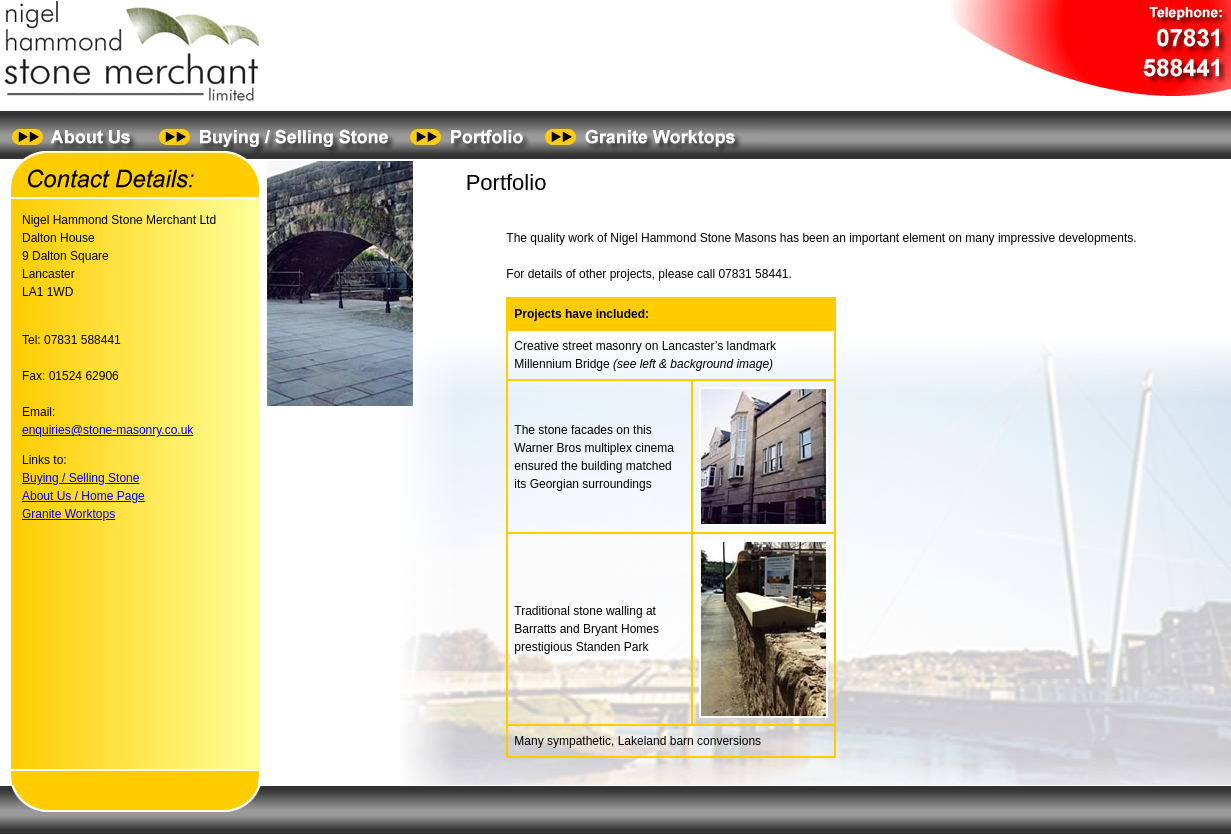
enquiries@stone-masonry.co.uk (107, 430)
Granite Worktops (68, 514)
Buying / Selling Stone (80, 478)
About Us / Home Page (83, 496)
